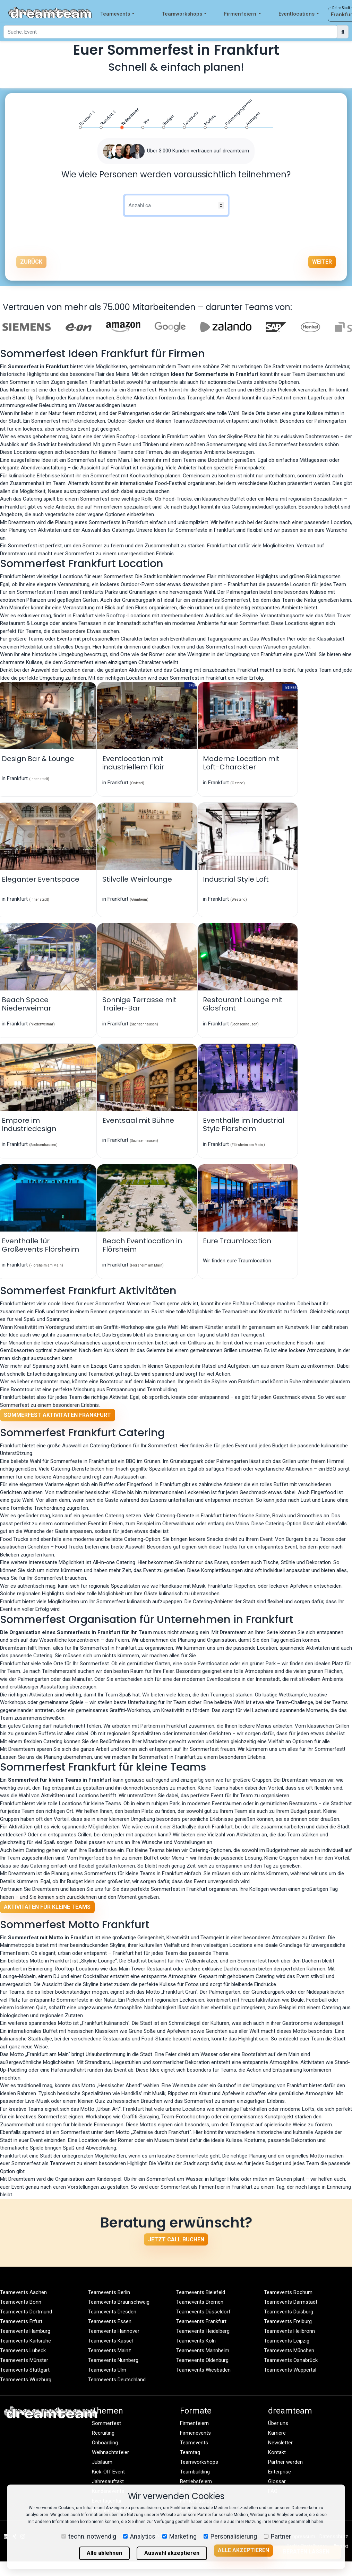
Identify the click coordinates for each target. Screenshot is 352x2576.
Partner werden (285, 2462)
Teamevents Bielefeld (200, 2292)
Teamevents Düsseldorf (203, 2312)
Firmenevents (195, 2433)
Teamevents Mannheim (202, 2350)
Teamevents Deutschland (117, 2379)
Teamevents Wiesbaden (203, 2370)
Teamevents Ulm (107, 2370)
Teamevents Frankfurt (201, 2321)
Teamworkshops (184, 14)
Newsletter (280, 2443)
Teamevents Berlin (109, 2292)
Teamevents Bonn (20, 2302)
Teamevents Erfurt (21, 2321)
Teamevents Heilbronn (289, 2331)
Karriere (277, 2433)
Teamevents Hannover (113, 2331)
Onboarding (105, 2443)
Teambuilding (195, 2472)
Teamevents (117, 14)
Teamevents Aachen (23, 2292)
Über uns (278, 2423)
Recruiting (103, 2433)
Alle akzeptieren (243, 2550)
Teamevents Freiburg (288, 2321)
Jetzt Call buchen (176, 2239)
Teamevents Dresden (112, 2312)
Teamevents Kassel (110, 2341)
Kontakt (277, 2452)
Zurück (31, 261)
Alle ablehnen (104, 2553)
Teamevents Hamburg (25, 2331)
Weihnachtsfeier (110, 2452)
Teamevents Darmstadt (290, 2302)
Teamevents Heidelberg (203, 2331)
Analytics (139, 2536)
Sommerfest (106, 2423)
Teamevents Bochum (288, 2292)
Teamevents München (289, 2350)
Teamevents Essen (109, 2321)
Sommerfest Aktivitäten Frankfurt (57, 1415)
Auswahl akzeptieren (171, 2553)
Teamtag (190, 2452)
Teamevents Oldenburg (202, 2360)
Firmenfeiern (242, 14)
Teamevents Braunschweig (118, 2302)
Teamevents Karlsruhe (25, 2341)
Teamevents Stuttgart (25, 2370)
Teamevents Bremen (199, 2302)
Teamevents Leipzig (286, 2341)
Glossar (277, 2481)
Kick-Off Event (108, 2472)
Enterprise (279, 2472)
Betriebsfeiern (196, 2481)
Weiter (322, 261)
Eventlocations (298, 14)
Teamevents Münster (24, 2360)
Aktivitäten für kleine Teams (47, 1907)
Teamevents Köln (196, 2341)
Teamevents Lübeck (23, 2350)
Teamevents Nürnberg (113, 2360)
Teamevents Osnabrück (291, 2360)
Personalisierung (230, 2536)
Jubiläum (102, 2462)
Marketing (179, 2536)
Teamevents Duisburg (288, 2312)
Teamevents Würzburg (25, 2379)
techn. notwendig (88, 2536)
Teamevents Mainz (109, 2350)
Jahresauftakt (108, 2481)
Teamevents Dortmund (26, 2312)
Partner (277, 2536)
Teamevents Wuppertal (290, 2370)
